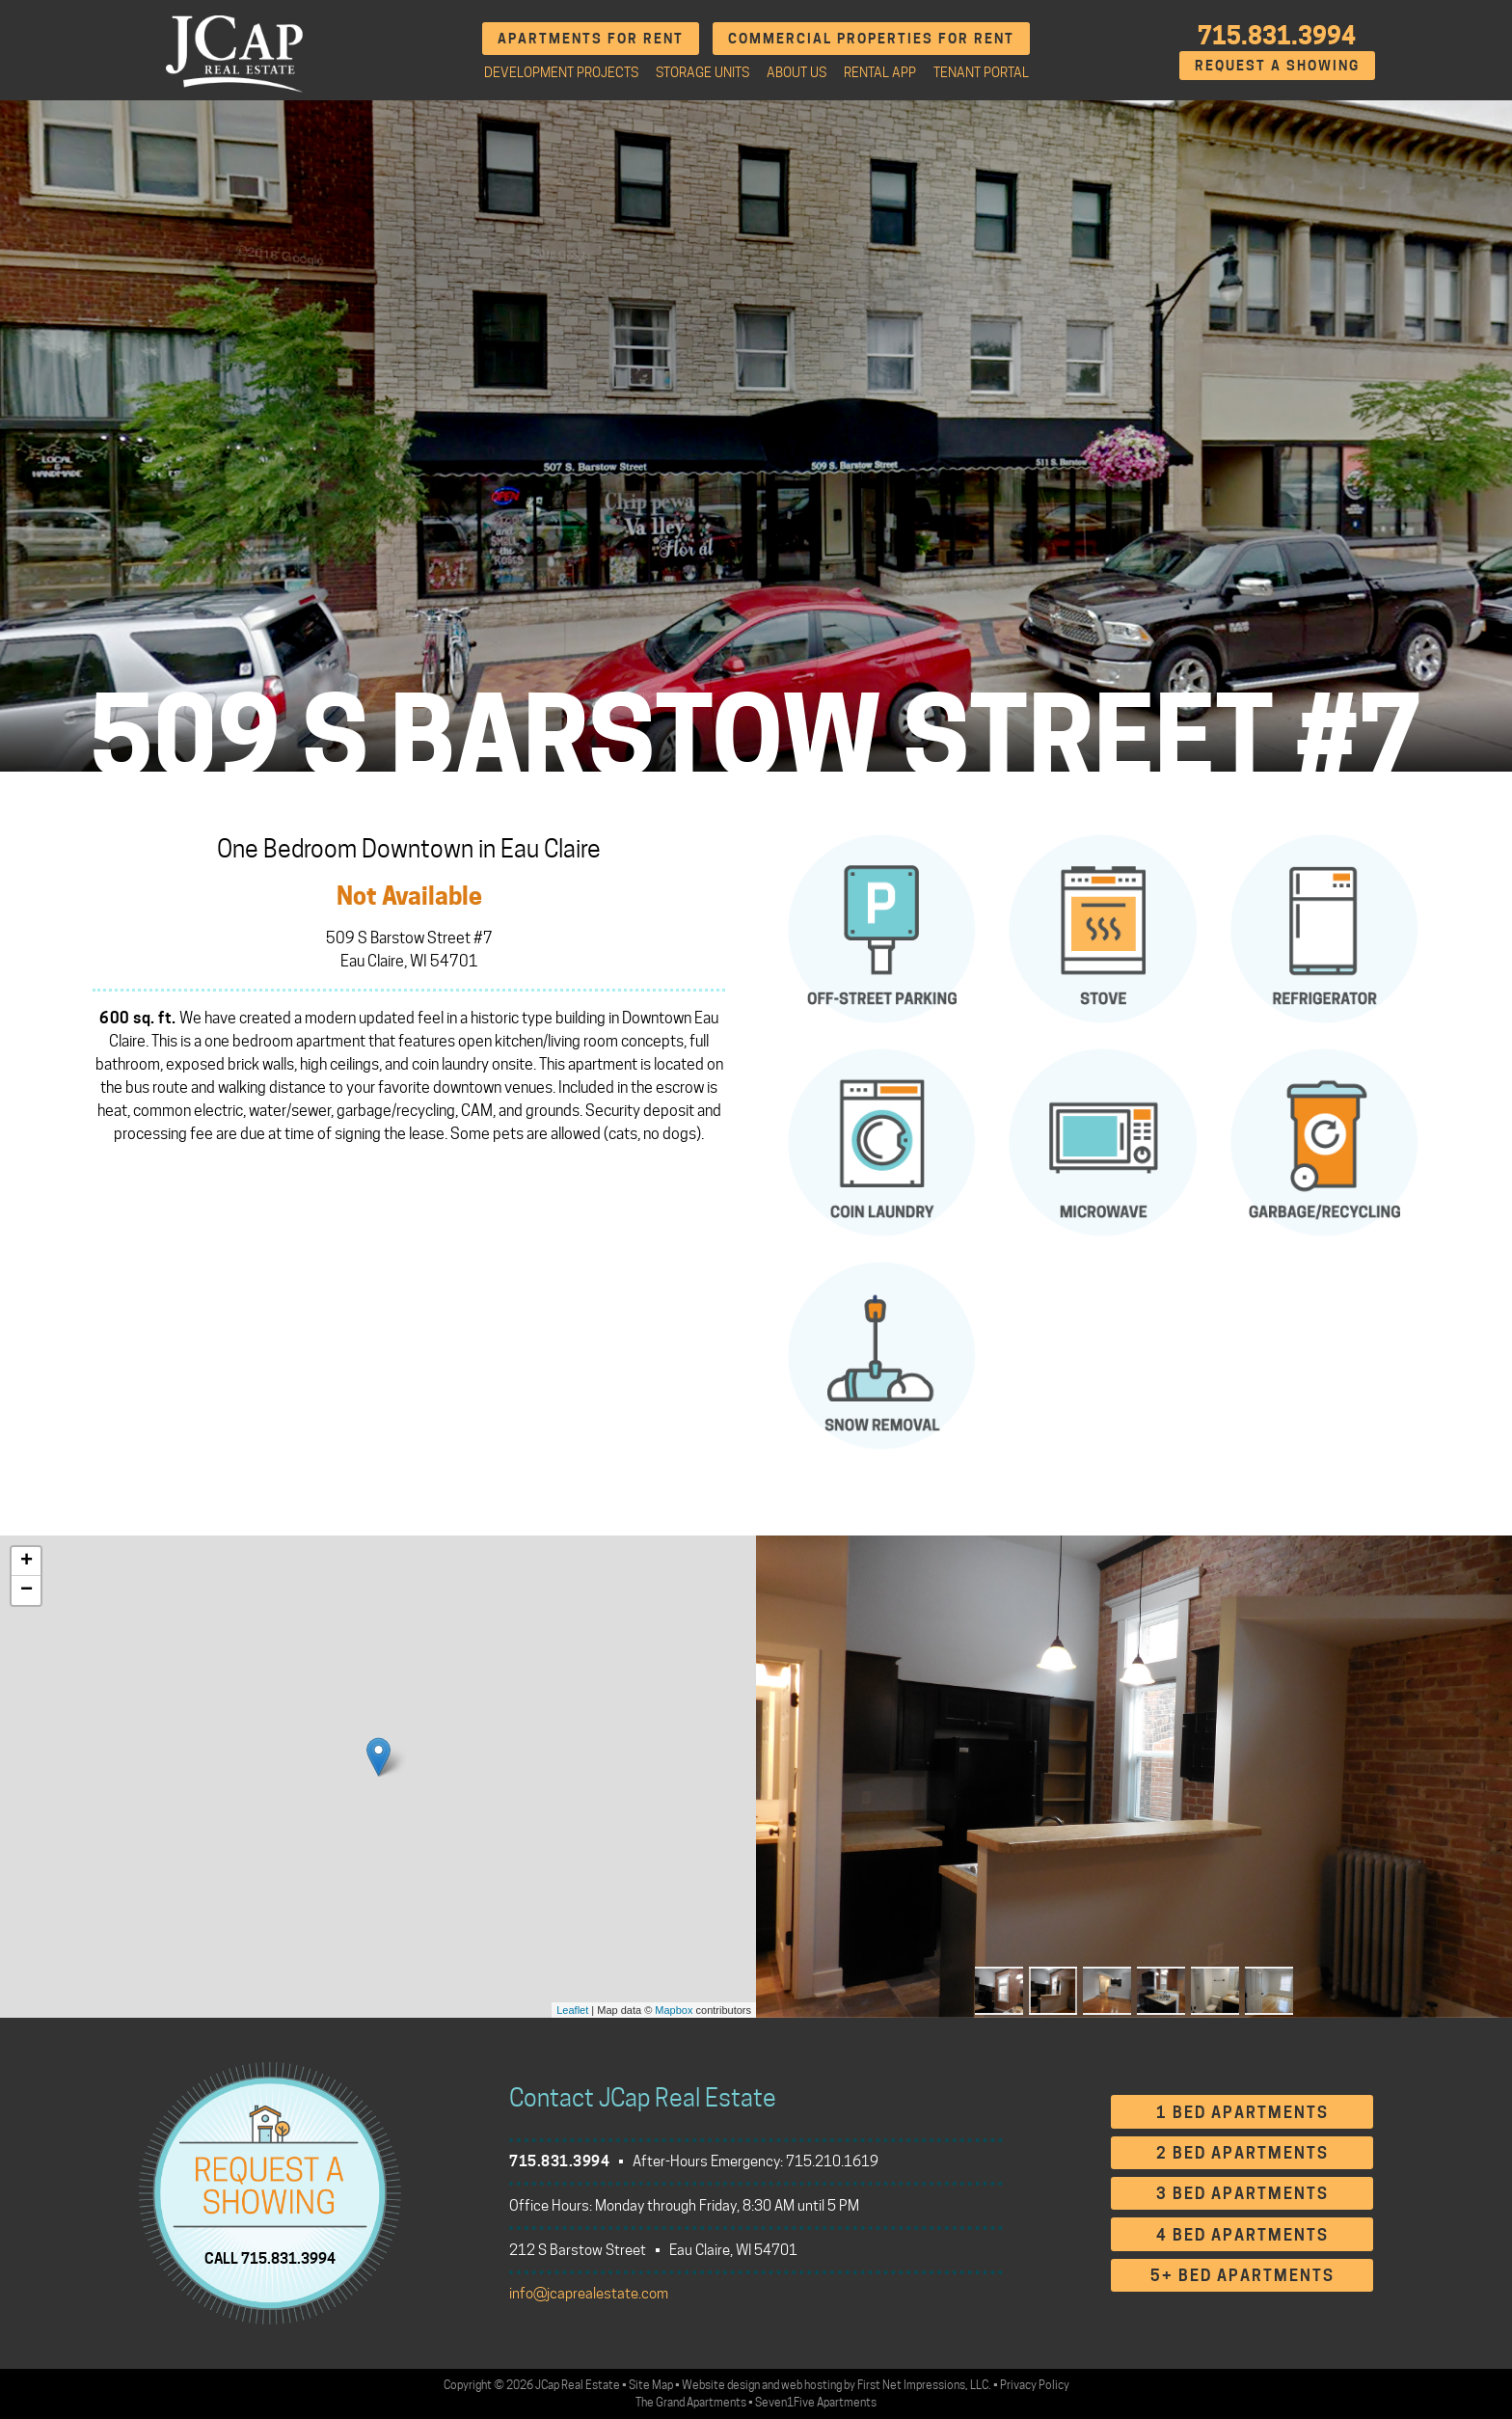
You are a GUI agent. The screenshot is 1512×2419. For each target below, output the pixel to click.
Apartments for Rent (591, 38)
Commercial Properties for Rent (871, 38)
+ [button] (26, 1561)
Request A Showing (1277, 65)
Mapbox (673, 2010)
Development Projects (561, 72)
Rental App (880, 72)
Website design (721, 2385)
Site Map (651, 2385)
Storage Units (702, 72)
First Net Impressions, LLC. (924, 2385)
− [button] (26, 1590)
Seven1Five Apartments (816, 2402)
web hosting (811, 2385)
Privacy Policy (1034, 2385)
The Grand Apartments (690, 2402)
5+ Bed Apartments (1242, 2276)
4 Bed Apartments (1242, 2235)
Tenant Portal (981, 72)
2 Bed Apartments (1242, 2153)
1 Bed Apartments (1242, 2113)
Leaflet (572, 2010)
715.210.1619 (832, 2161)
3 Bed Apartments (1242, 2194)
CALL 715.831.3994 (270, 2258)
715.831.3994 (1277, 35)
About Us (796, 72)
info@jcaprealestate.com (588, 2293)
